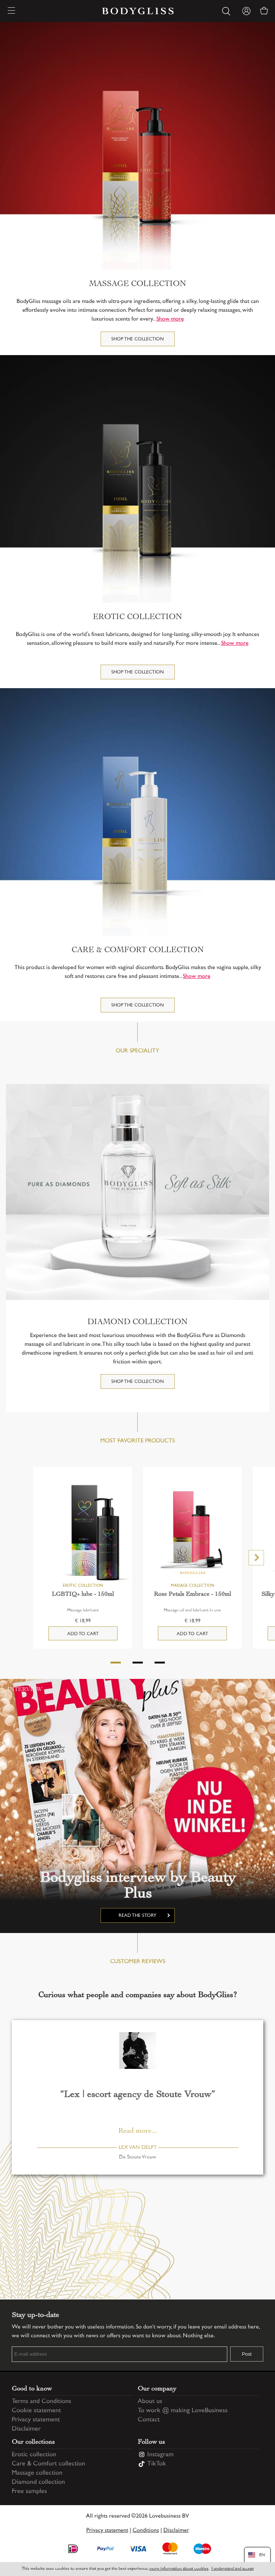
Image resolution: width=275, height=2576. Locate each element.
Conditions (146, 2530)
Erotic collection (34, 2455)
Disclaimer (26, 2429)
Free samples (29, 2491)
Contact (149, 2420)
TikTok (156, 2464)
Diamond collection (38, 2482)
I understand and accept (232, 2569)
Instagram (160, 2455)
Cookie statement (36, 2411)
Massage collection (37, 2473)
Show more (170, 319)
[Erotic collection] (137, 479)
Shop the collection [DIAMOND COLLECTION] (137, 1382)
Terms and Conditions (41, 2402)
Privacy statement (36, 2420)
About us (150, 2402)
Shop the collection (137, 339)
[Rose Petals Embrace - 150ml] (192, 1532)
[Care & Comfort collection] (137, 812)
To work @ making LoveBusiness (183, 2411)
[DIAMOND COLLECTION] (137, 1192)
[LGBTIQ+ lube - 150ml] (82, 1532)
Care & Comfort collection (48, 2464)
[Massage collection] (137, 146)
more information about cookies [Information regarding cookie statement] (179, 2569)
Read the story (137, 1916)
